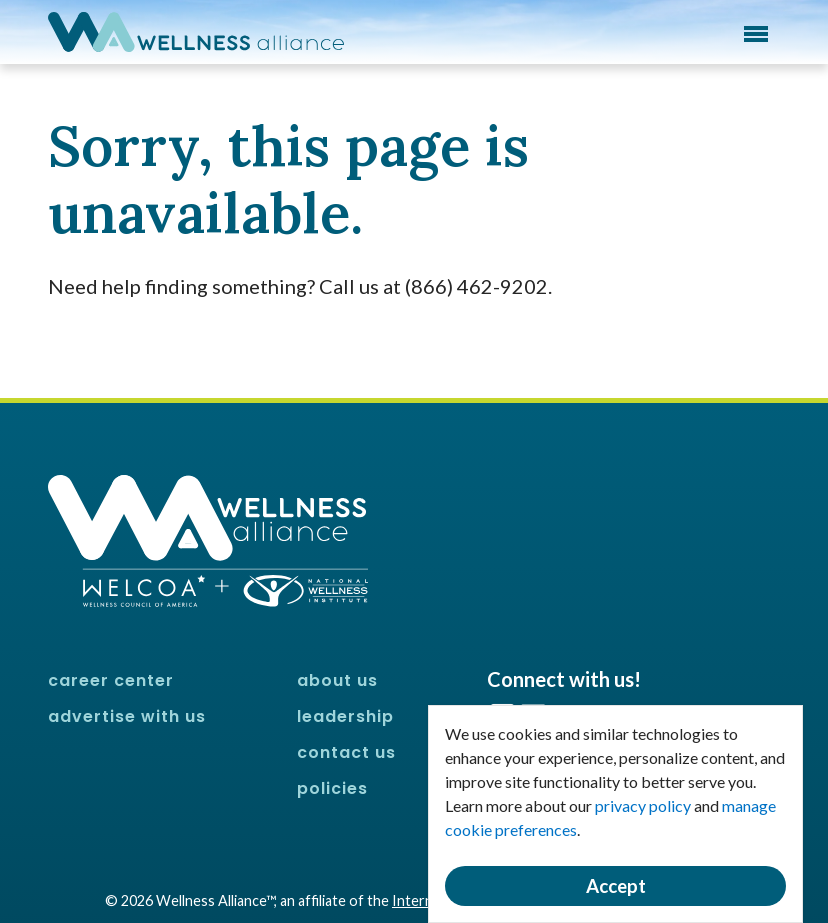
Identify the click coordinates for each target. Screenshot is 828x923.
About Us (337, 680)
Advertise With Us (127, 716)
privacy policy (643, 805)
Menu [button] (756, 34)
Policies (332, 788)
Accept (616, 886)
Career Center (111, 680)
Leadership (345, 716)
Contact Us (346, 752)
